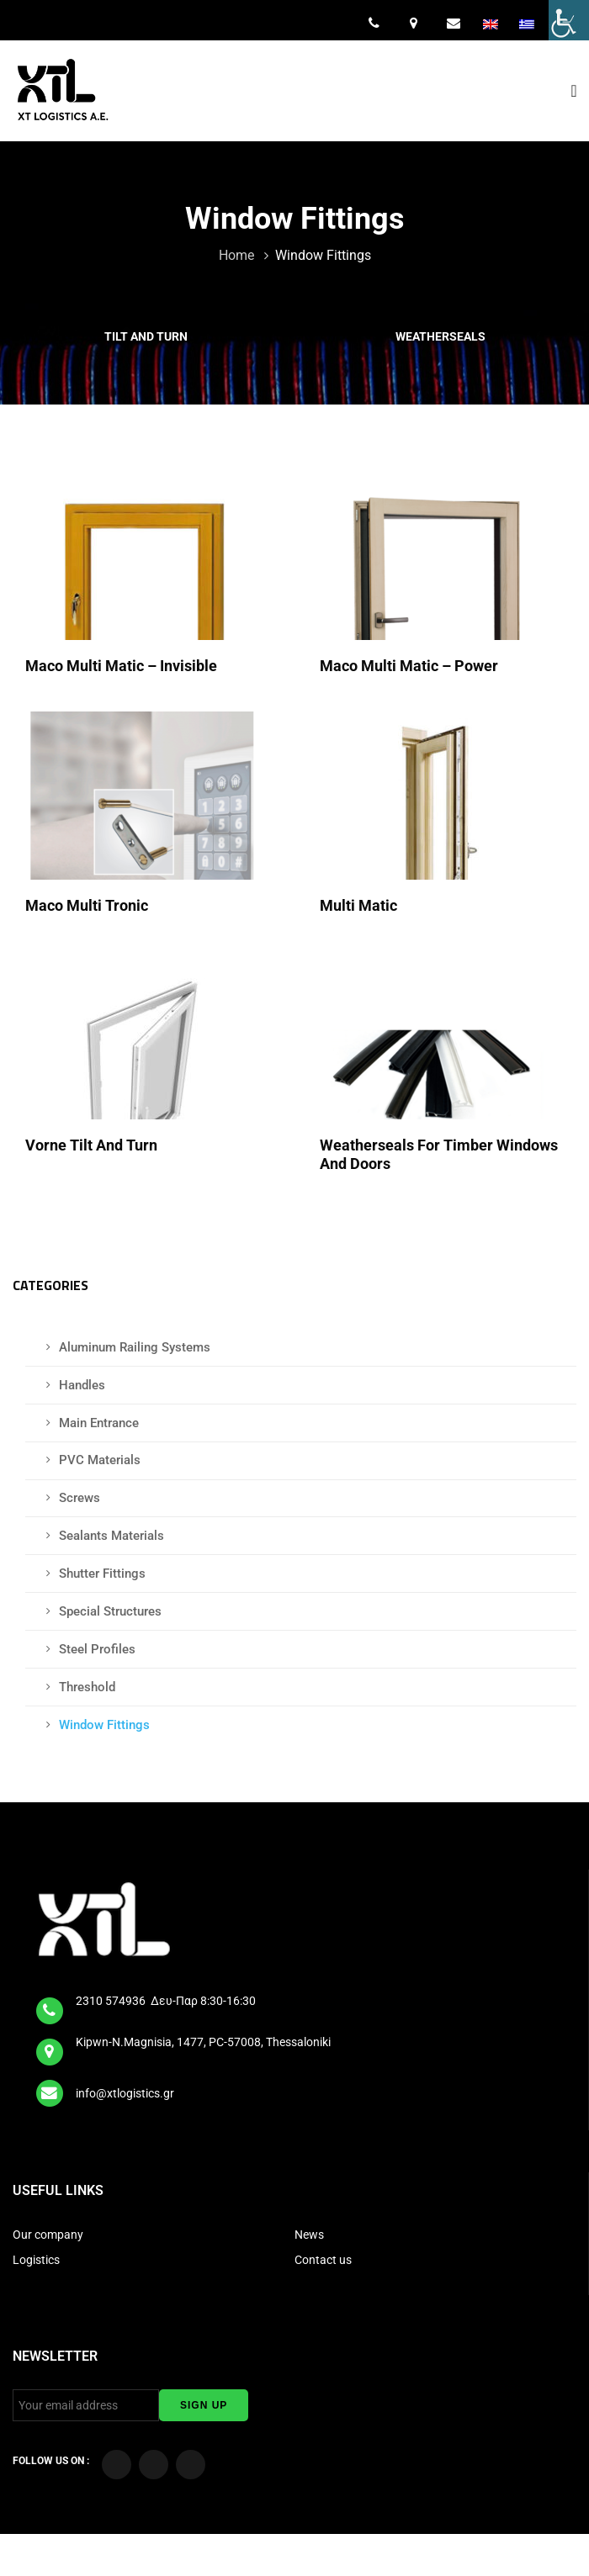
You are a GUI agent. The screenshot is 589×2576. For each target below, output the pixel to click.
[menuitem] (492, 24)
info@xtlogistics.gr (126, 2093)
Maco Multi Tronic (88, 905)
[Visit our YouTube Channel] (153, 2464)
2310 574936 (112, 2000)
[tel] (50, 2005)
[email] (50, 2088)
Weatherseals (441, 336)
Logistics (37, 2260)
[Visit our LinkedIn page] (190, 2464)
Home (238, 255)
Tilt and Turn (147, 336)
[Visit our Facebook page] (116, 2464)
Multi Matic (360, 905)
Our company (48, 2234)
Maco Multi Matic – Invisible (122, 665)
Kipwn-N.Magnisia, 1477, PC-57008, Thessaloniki (203, 2042)
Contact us (323, 2260)
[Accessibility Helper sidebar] (569, 20)
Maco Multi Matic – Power (410, 665)
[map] (50, 2046)
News (309, 2234)
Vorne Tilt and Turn (93, 1145)
